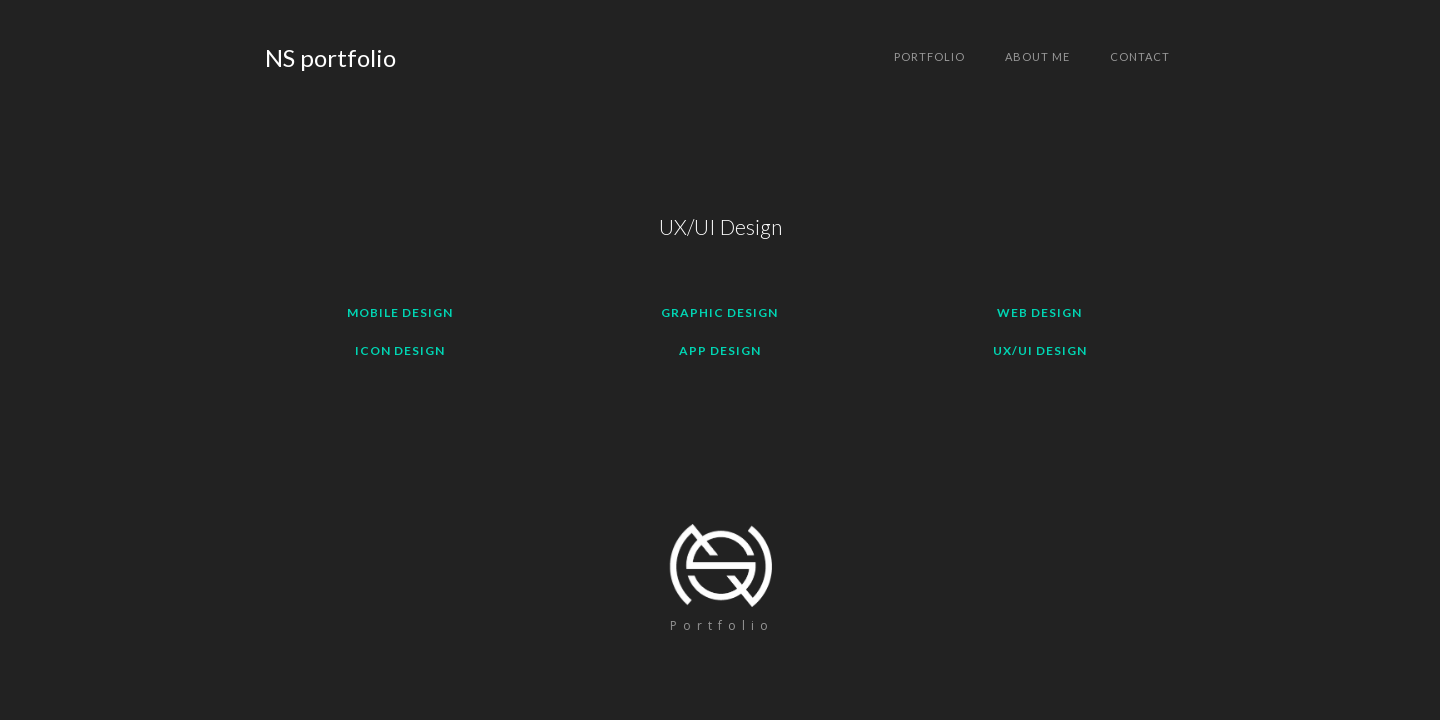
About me (1037, 56)
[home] (330, 58)
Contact (1140, 56)
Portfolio (929, 56)
